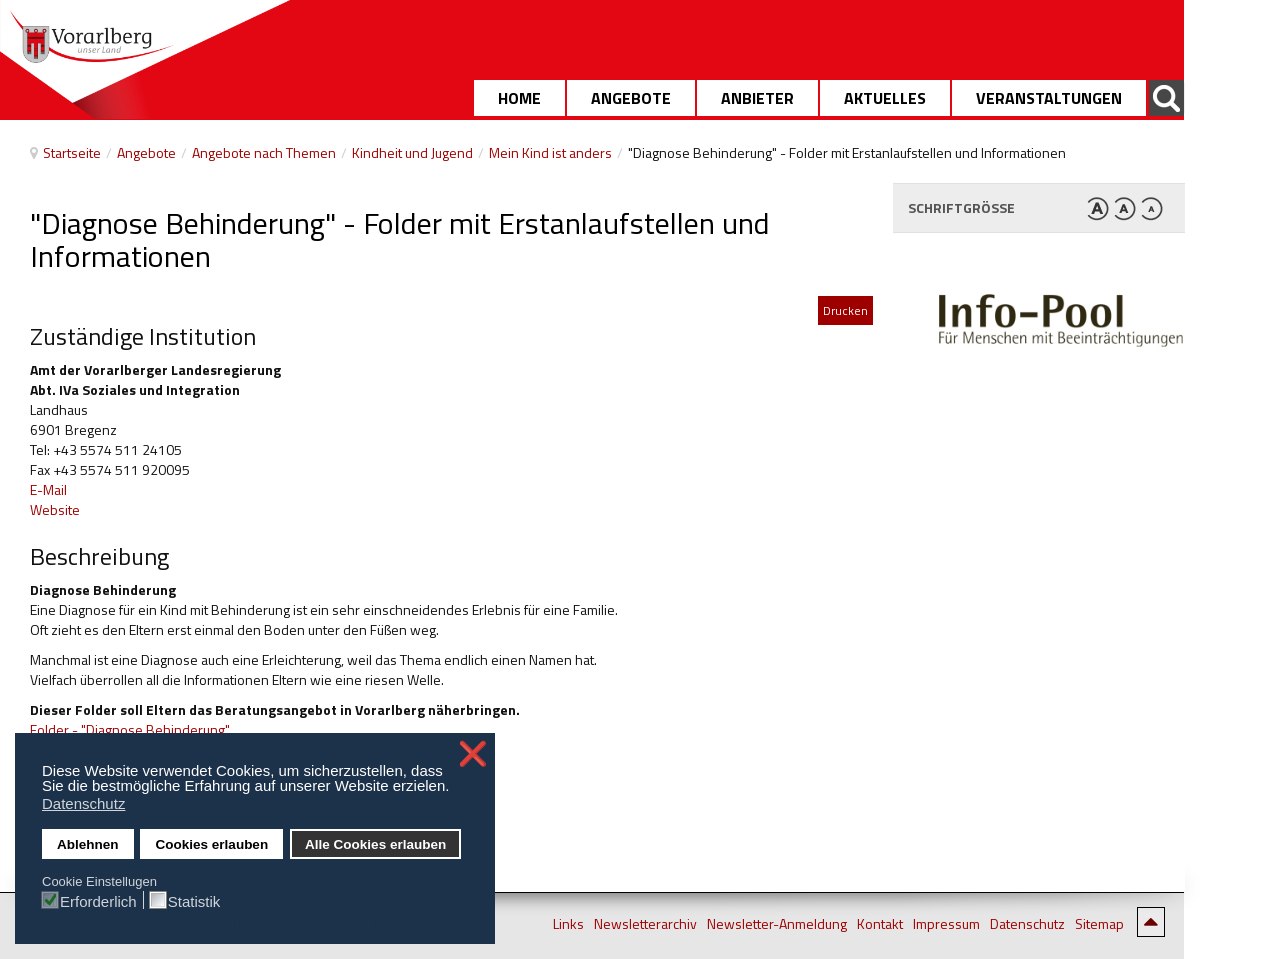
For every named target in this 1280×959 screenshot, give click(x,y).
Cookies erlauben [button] (212, 844)
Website (56, 509)
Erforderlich (98, 901)
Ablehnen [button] (88, 844)
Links (568, 924)
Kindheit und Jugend (412, 152)
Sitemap (1099, 924)
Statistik (194, 901)
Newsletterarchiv (645, 924)
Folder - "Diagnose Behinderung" (130, 729)
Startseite (72, 152)
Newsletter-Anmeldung (777, 924)
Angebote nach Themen (264, 152)
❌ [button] (473, 754)
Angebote (146, 152)
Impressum (946, 924)
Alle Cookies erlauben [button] (375, 844)
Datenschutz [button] (83, 803)
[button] (455, 788)
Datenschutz (1027, 924)
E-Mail (48, 489)
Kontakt (880, 924)
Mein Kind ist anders (550, 152)
